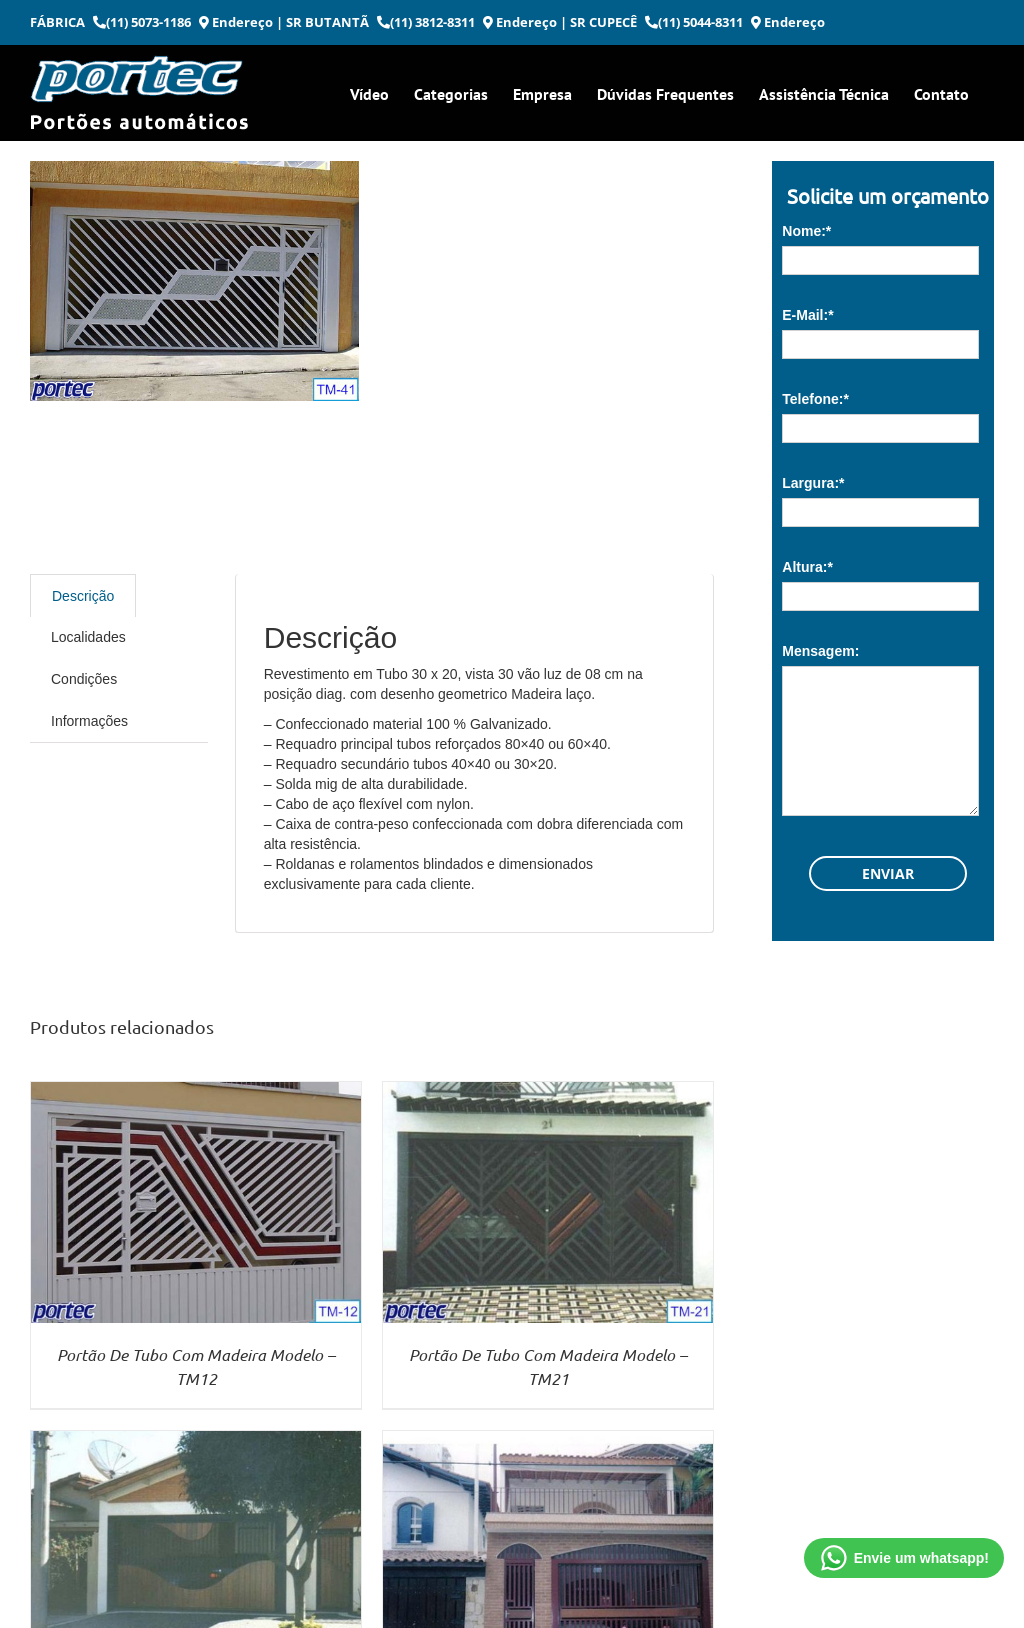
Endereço (236, 22)
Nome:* (806, 231)
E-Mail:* (807, 315)
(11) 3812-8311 (426, 22)
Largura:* (813, 483)
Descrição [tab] (83, 596)
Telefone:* (815, 399)
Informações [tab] (89, 721)
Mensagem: (820, 651)
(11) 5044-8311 (694, 22)
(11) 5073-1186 (142, 22)
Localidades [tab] (88, 637)
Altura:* (807, 567)
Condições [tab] (84, 679)
